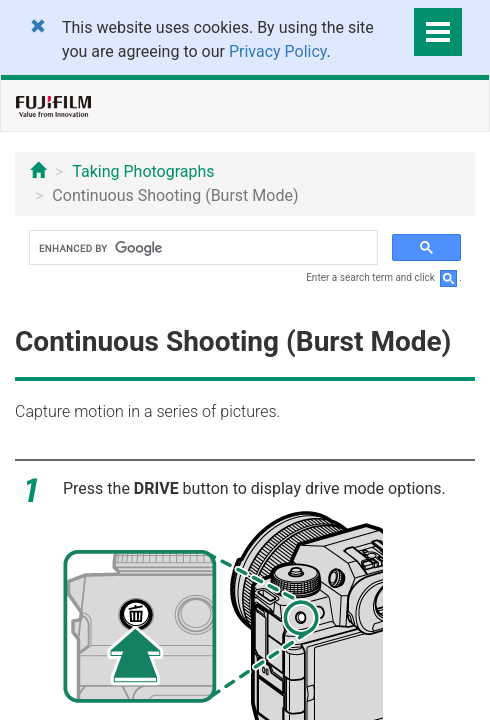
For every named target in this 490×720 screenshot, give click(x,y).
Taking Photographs (143, 171)
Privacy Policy (278, 51)
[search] (201, 248)
